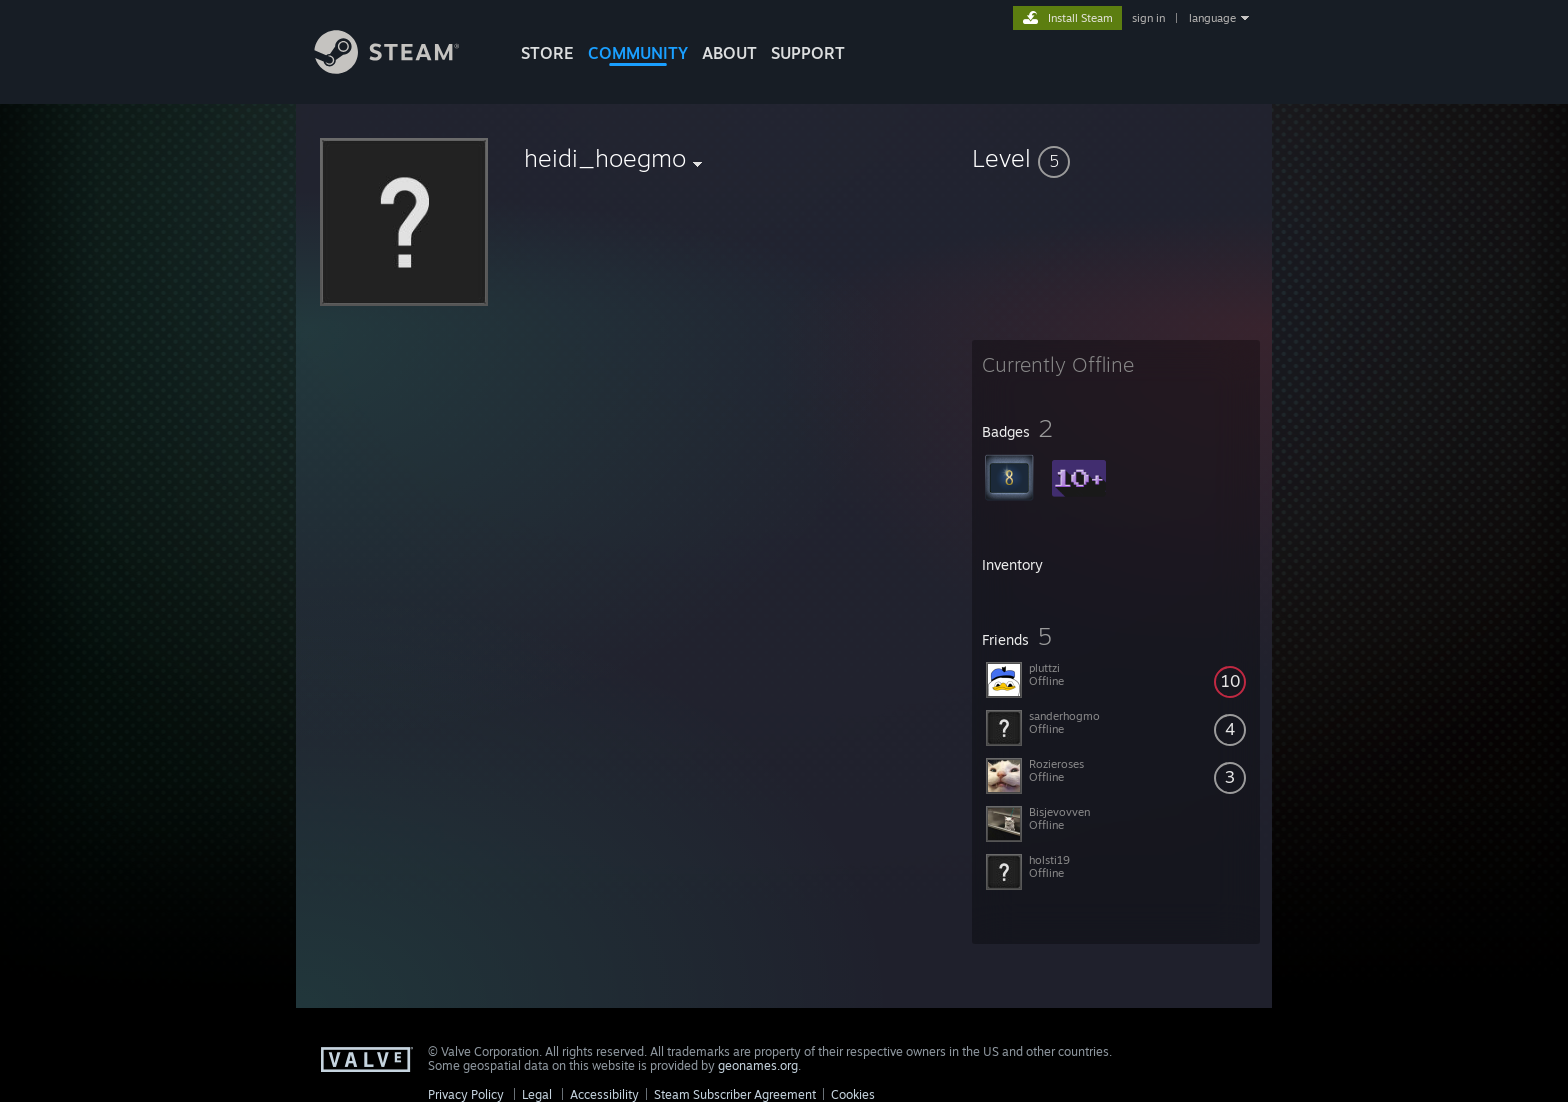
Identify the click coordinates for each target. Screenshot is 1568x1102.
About (729, 53)
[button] (1116, 158)
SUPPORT (808, 53)
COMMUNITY (638, 53)
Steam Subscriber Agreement (735, 1094)
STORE (547, 53)
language (1212, 18)
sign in (1148, 18)
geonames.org (758, 1065)
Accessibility (604, 1094)
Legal (537, 1094)
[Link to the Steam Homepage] (402, 68)
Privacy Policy (466, 1094)
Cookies (853, 1094)
